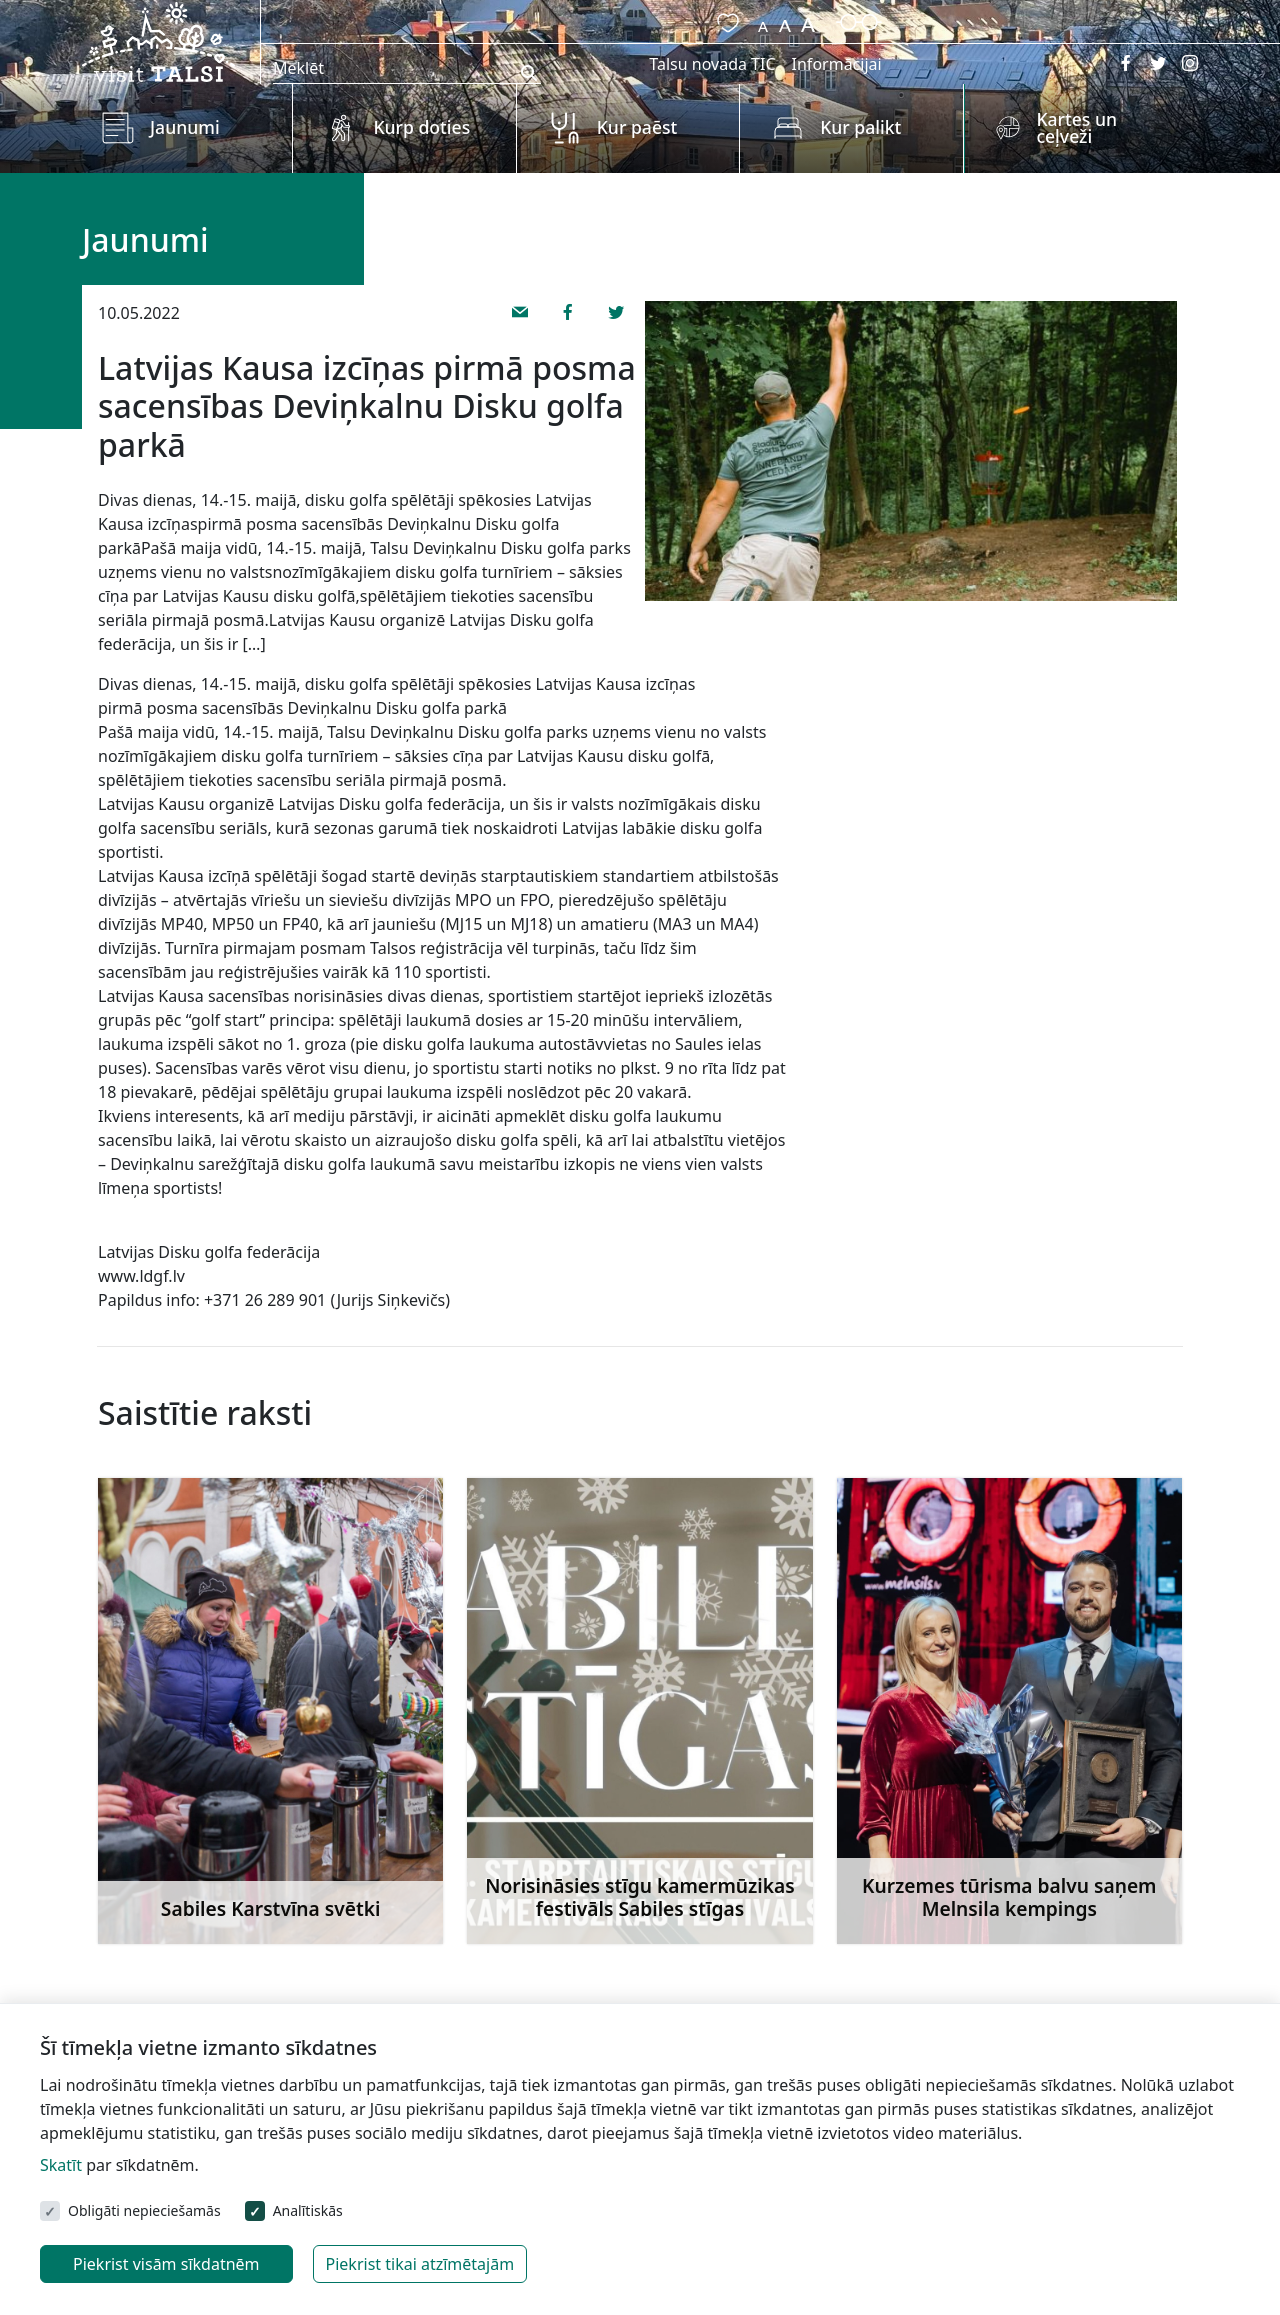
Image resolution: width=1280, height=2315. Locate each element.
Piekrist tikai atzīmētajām (420, 2264)
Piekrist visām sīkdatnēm (166, 2264)
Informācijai (837, 64)
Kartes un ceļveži (1076, 128)
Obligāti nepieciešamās (144, 2210)
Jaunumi (185, 127)
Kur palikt (860, 127)
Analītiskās (308, 2210)
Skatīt (61, 2165)
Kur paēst (637, 127)
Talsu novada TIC (712, 64)
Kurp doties (421, 127)
